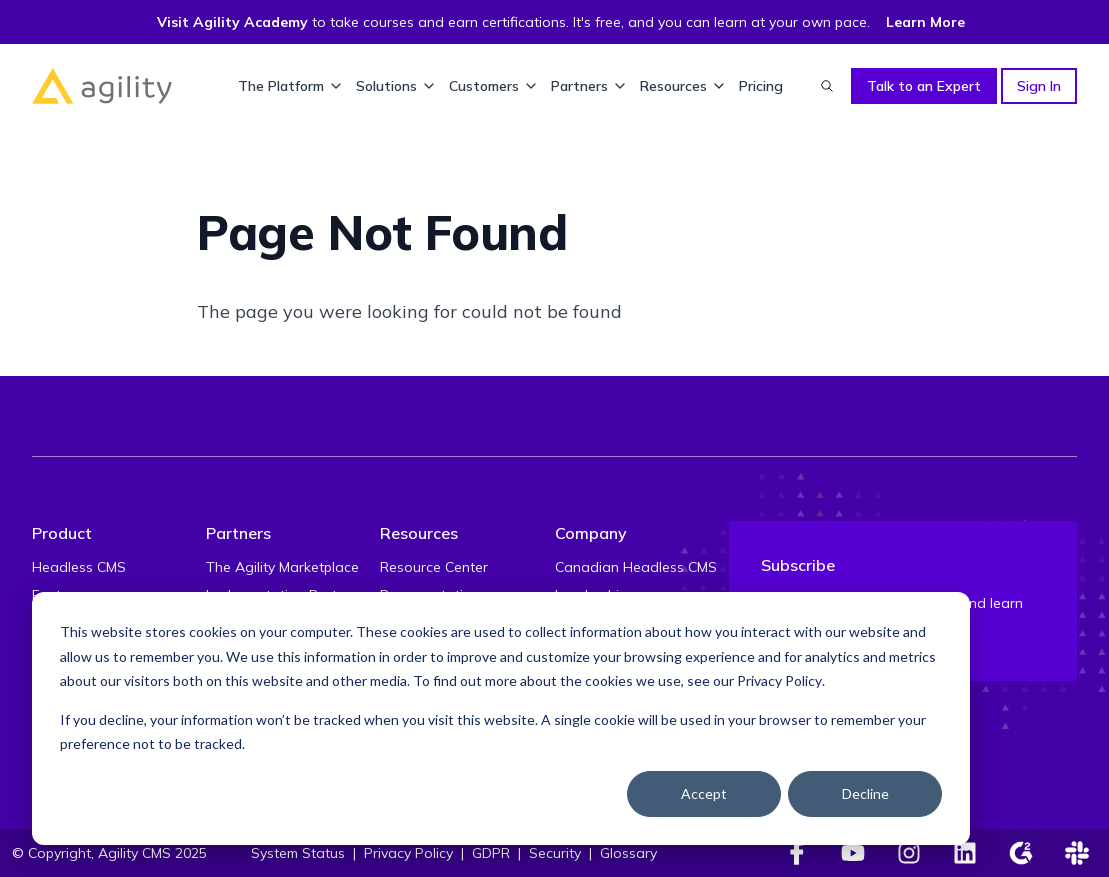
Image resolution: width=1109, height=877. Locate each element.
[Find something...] (827, 86)
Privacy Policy (779, 680)
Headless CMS (79, 567)
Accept (704, 793)
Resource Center (434, 567)
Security (555, 853)
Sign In (1039, 86)
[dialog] (501, 718)
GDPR (491, 853)
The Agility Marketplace (282, 567)
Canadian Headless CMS (636, 567)
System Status (298, 853)
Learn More (925, 22)
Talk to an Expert (924, 86)
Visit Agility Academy (232, 22)
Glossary (628, 853)
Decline (865, 793)
